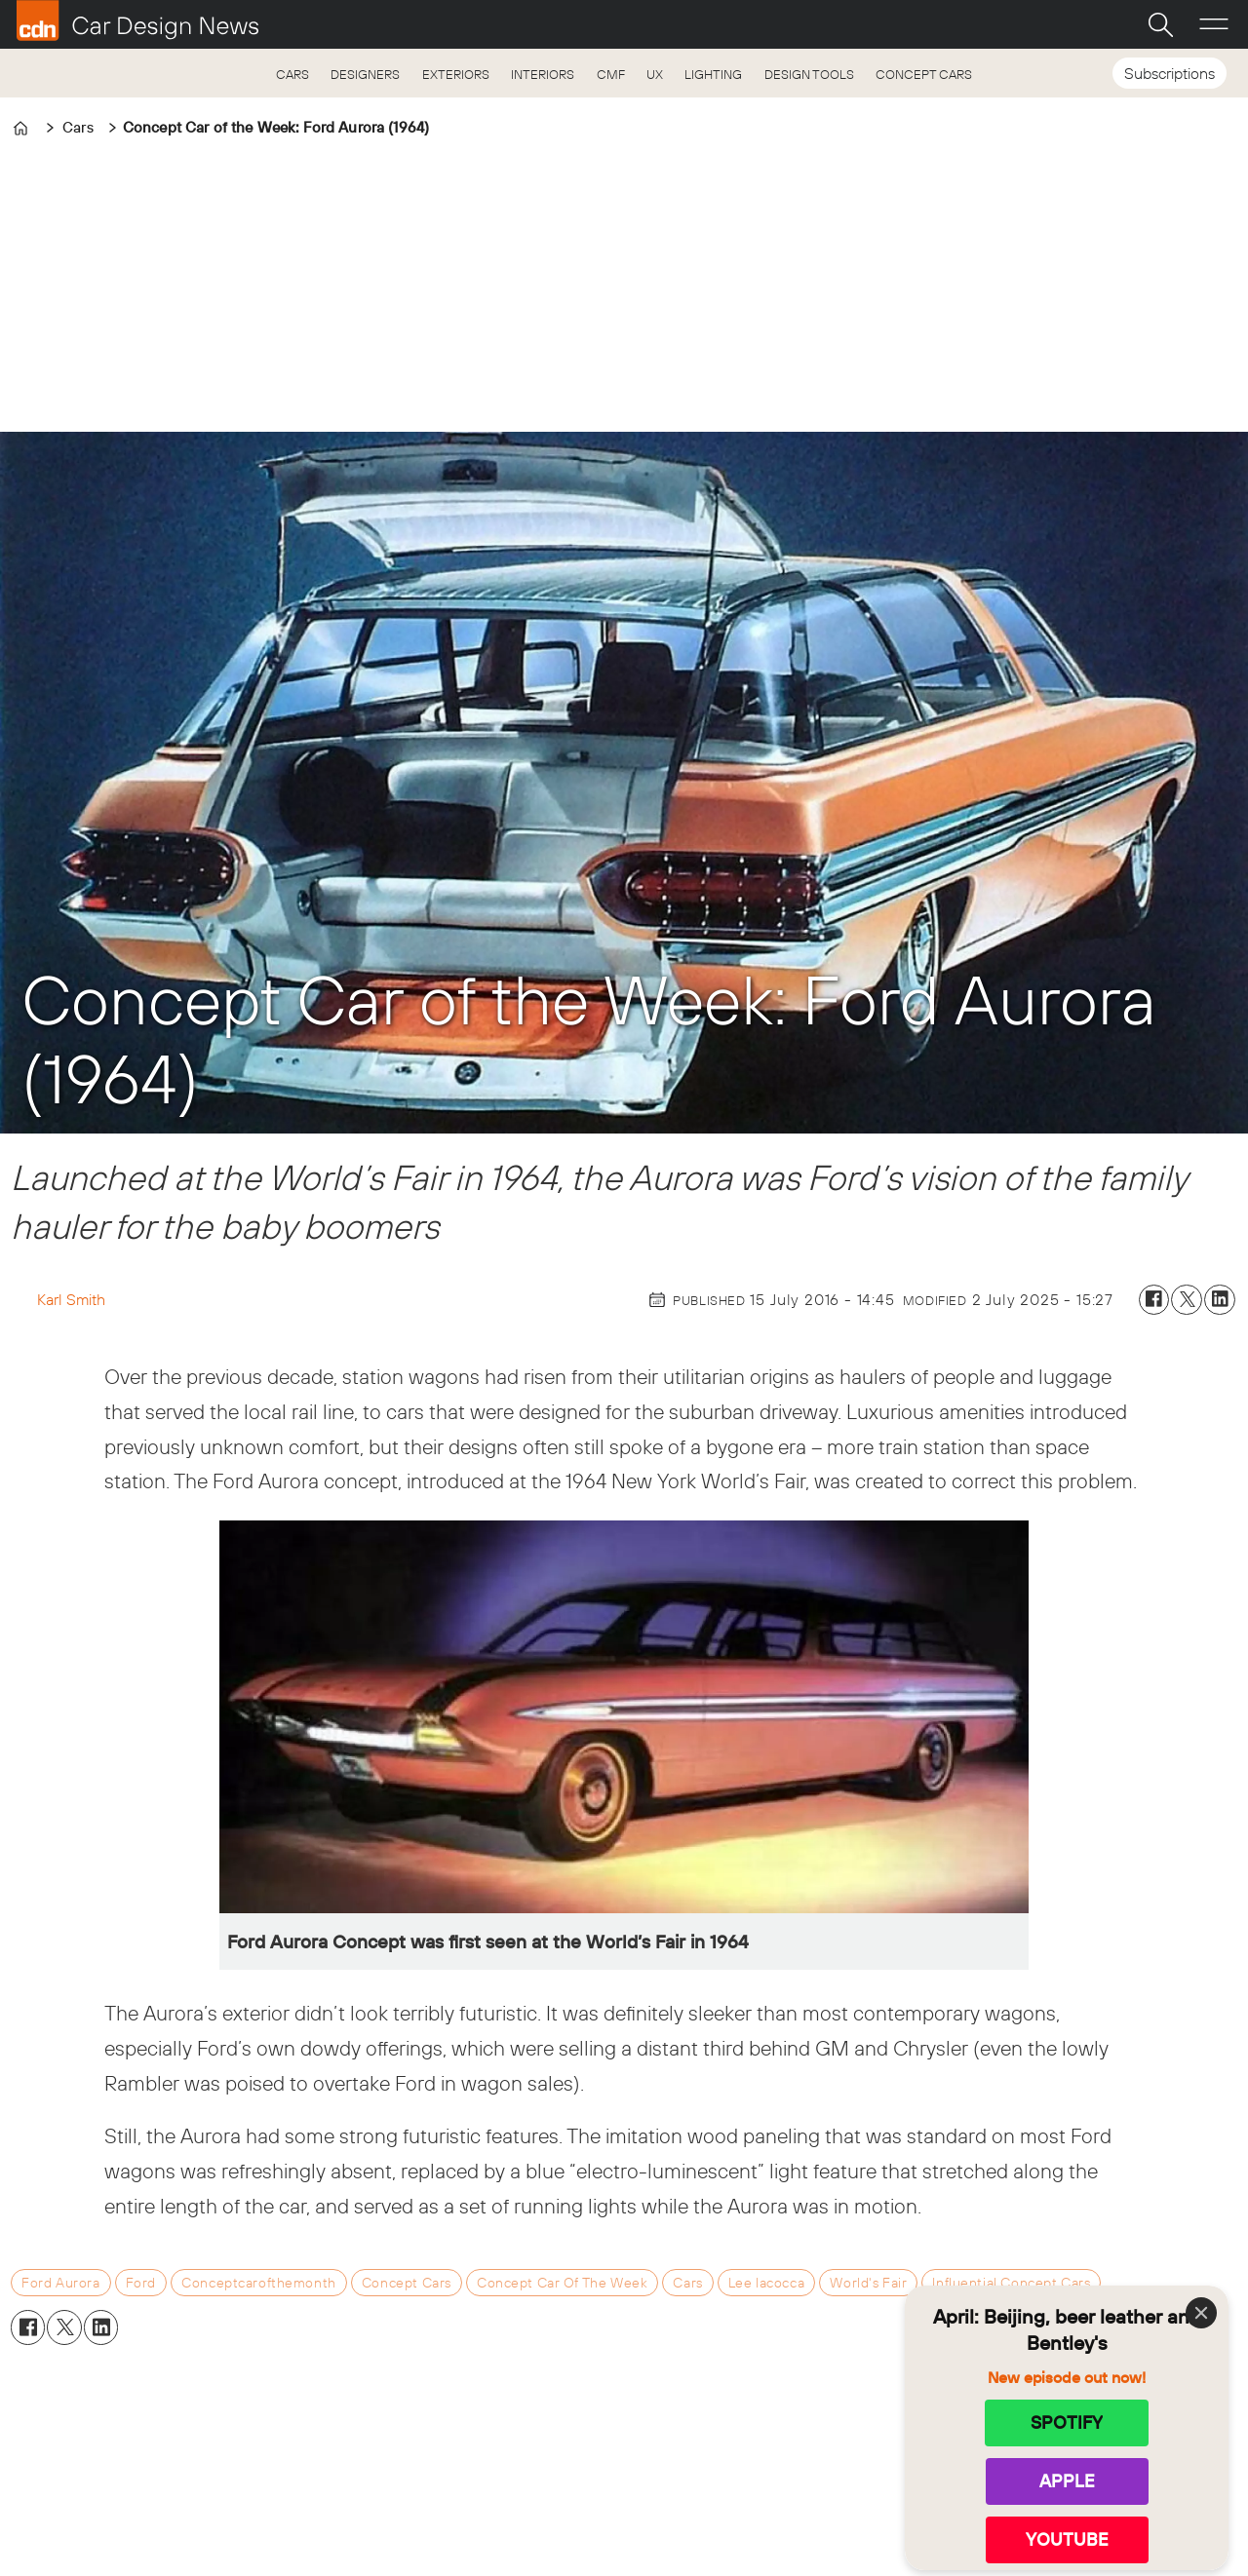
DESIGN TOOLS (809, 74)
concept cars (406, 2282)
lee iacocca (766, 2282)
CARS (292, 74)
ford (141, 2282)
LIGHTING (713, 74)
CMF (611, 74)
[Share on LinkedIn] (1219, 1300)
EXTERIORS (455, 74)
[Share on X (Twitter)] (1186, 1300)
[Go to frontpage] (137, 20)
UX (654, 74)
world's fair (868, 2282)
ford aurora (60, 2282)
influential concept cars (1011, 2282)
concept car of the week (562, 2282)
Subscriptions (1169, 73)
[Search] (1160, 24)
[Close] (1201, 2312)
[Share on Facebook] (1154, 1300)
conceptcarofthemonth (258, 2282)
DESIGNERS (365, 74)
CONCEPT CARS (924, 74)
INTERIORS (542, 74)
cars (687, 2282)
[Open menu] (1213, 24)
